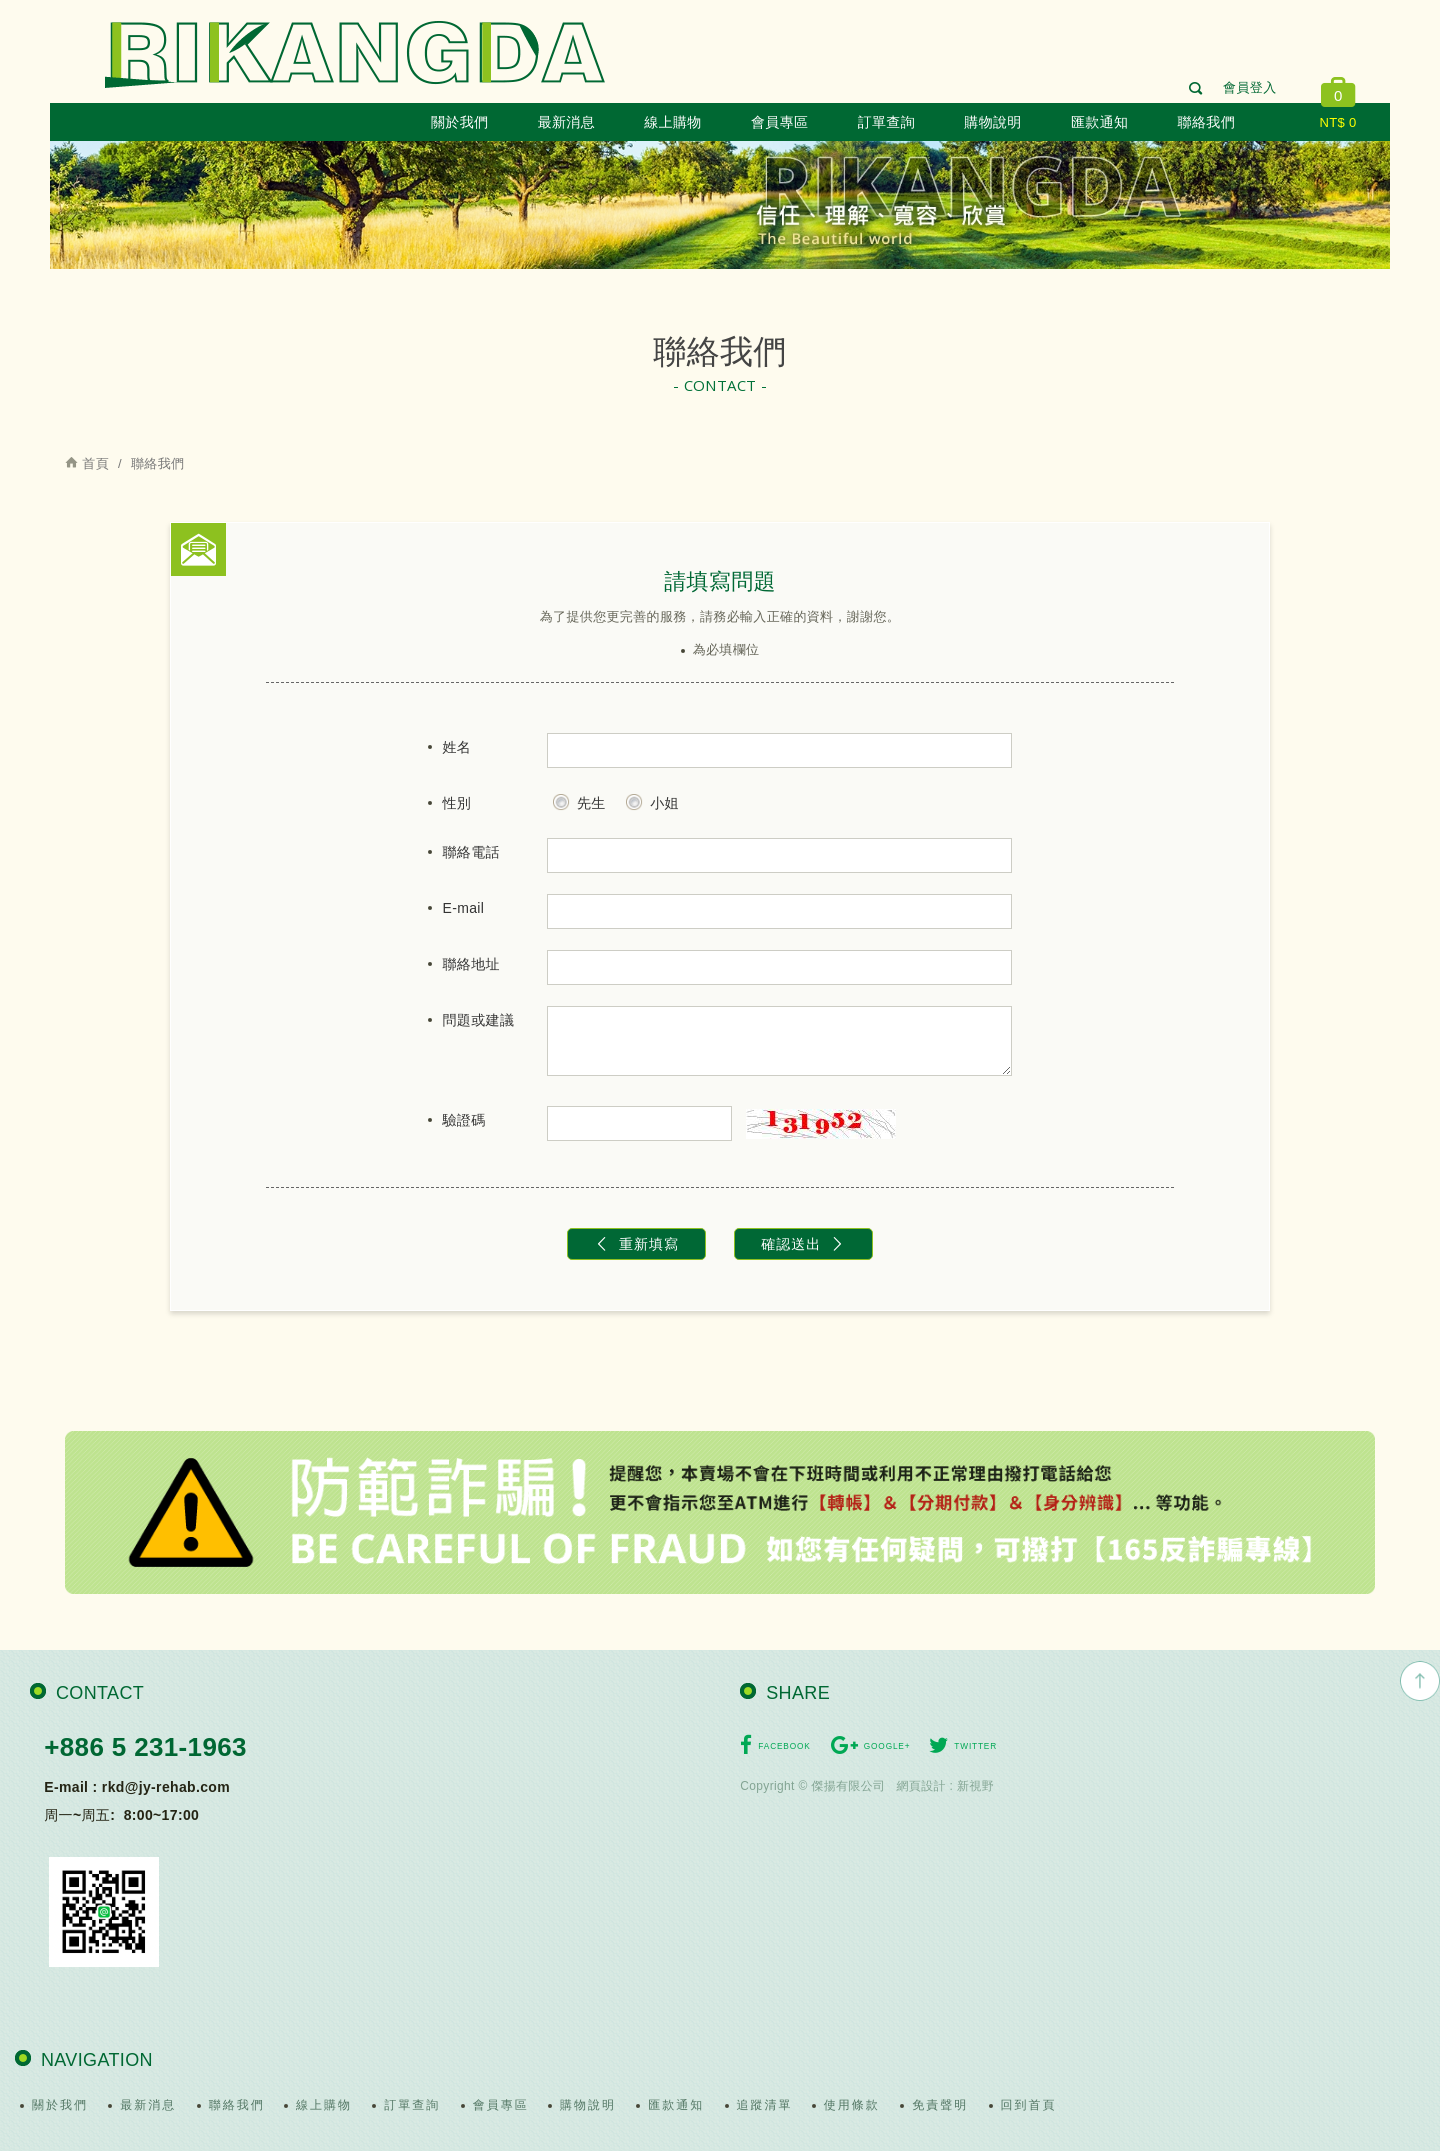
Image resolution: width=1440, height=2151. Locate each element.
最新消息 (566, 122)
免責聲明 (940, 2105)
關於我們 (459, 122)
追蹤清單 (765, 2105)
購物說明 (992, 122)
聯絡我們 (1206, 122)
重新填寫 (636, 1244)
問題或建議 (479, 1020)
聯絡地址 (471, 964)
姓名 (457, 747)
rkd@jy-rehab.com (166, 1787)
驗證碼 (464, 1120)
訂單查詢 (886, 122)
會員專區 (779, 122)
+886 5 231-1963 (145, 1747)
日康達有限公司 (355, 54)
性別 (457, 803)
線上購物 (672, 122)
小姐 (652, 800)
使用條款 (852, 2105)
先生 (579, 800)
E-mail (464, 908)
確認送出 (803, 1244)
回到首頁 (1029, 2105)
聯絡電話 (471, 852)
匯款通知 (1099, 122)
